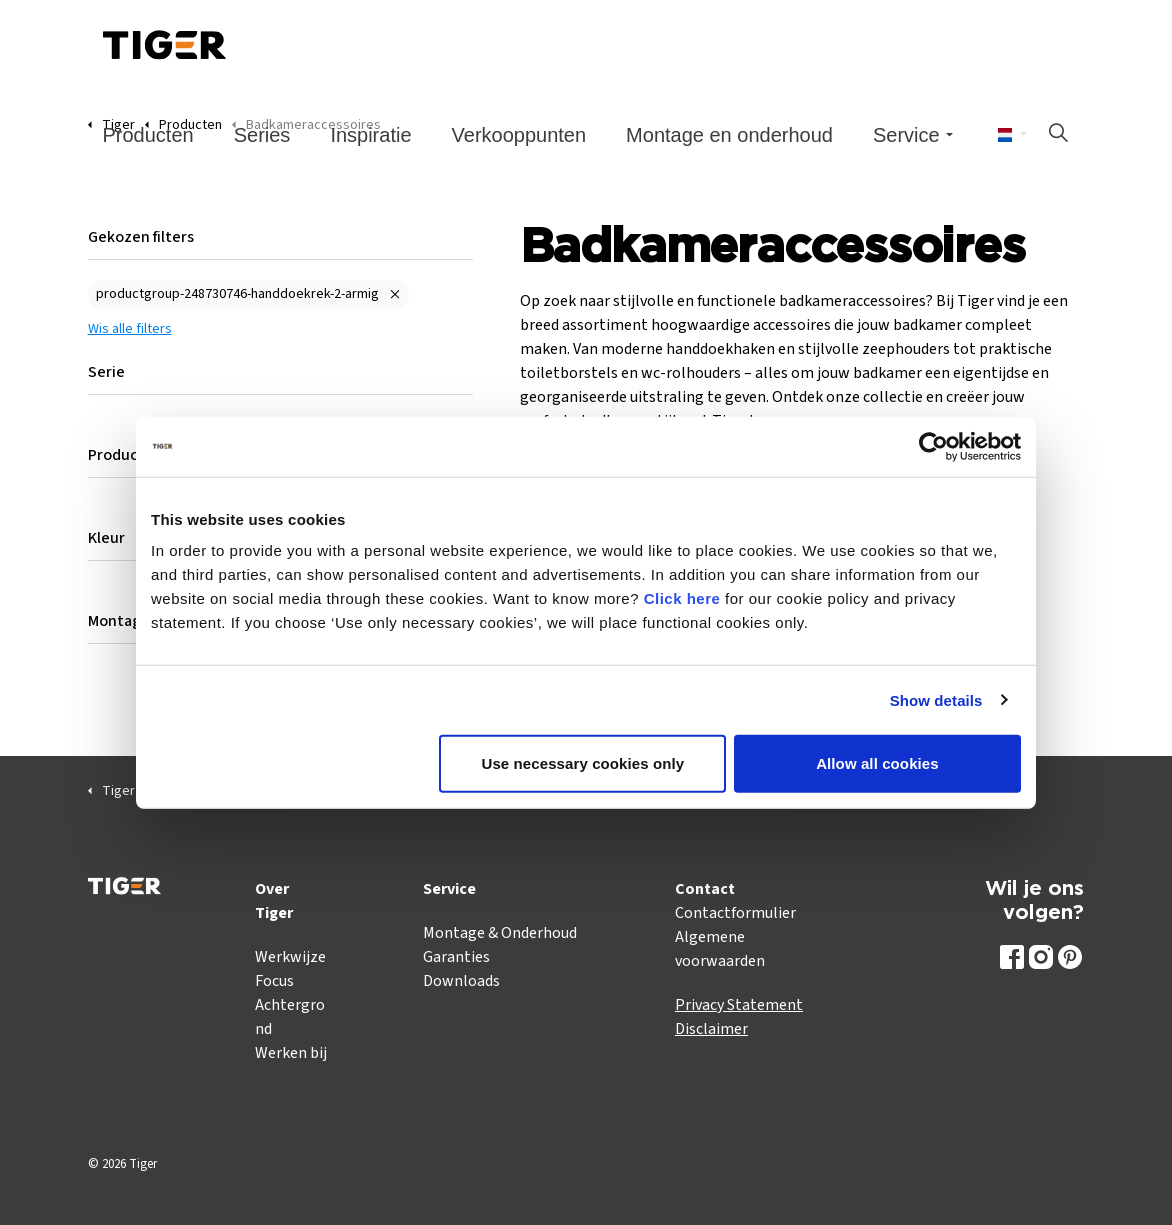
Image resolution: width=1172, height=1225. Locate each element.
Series (262, 135)
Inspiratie (370, 135)
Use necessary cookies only (583, 763)
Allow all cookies (877, 763)
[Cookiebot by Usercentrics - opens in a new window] (933, 446)
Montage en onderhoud (729, 135)
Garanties (456, 957)
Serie (106, 372)
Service (906, 135)
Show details (936, 699)
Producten (148, 135)
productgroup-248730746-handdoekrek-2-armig (237, 294)
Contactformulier (735, 913)
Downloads (461, 981)
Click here (682, 598)
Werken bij (291, 1053)
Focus (274, 981)
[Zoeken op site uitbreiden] (1058, 135)
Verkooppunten (519, 135)
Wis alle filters (130, 329)
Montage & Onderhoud (500, 933)
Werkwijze (290, 957)
